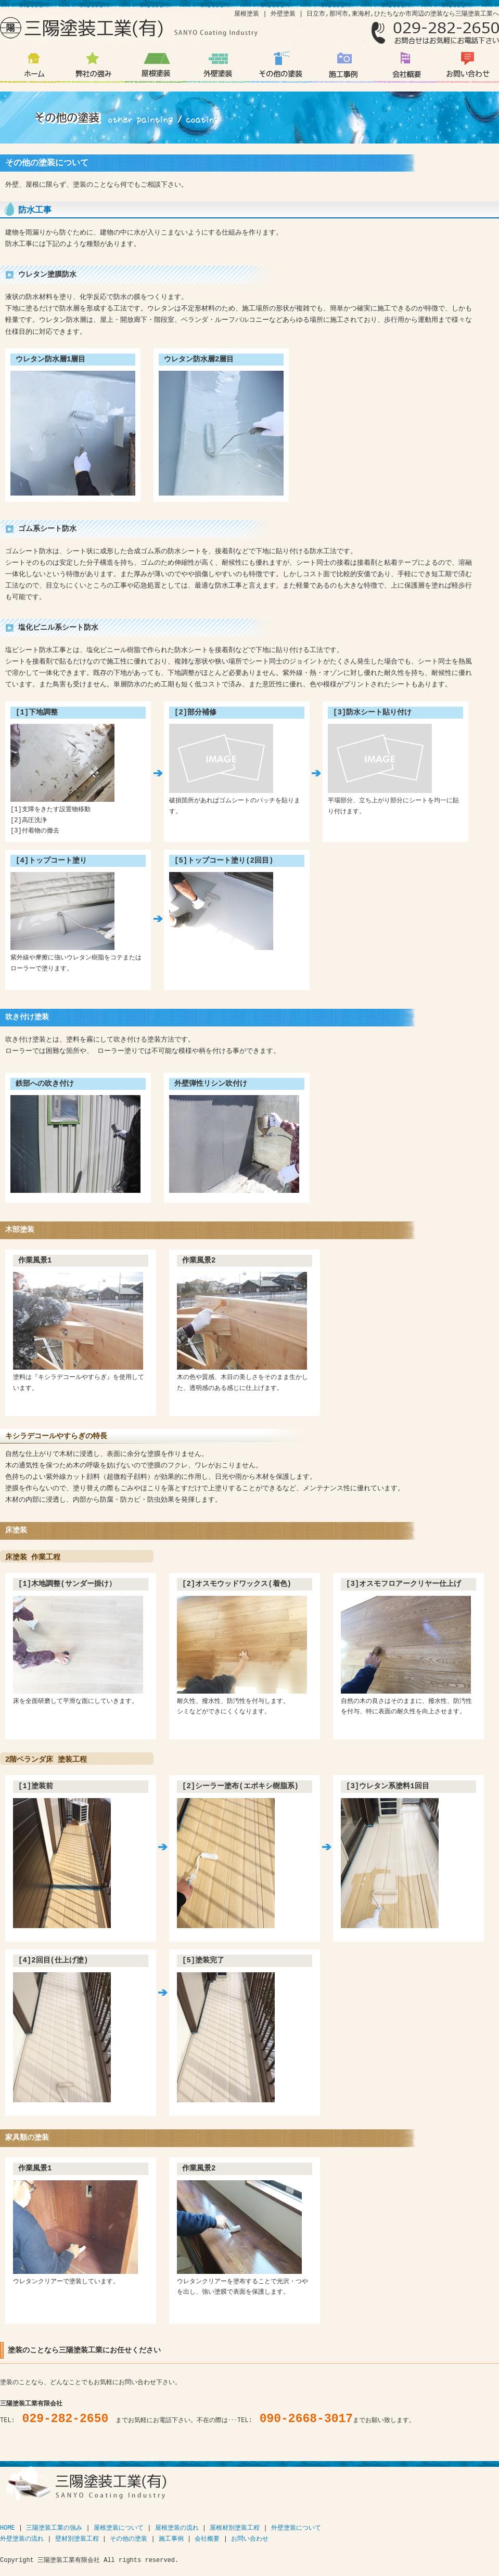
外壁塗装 (218, 70)
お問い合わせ (468, 70)
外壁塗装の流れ (22, 2538)
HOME (7, 2527)
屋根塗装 (155, 70)
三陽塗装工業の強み (54, 2527)
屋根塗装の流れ (177, 2527)
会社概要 (406, 70)
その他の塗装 (280, 70)
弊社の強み (92, 70)
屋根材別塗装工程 (235, 2527)
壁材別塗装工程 (77, 2538)
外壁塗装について (296, 2527)
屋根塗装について (119, 2527)
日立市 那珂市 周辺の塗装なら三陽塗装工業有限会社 (30, 70)
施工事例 (343, 70)
